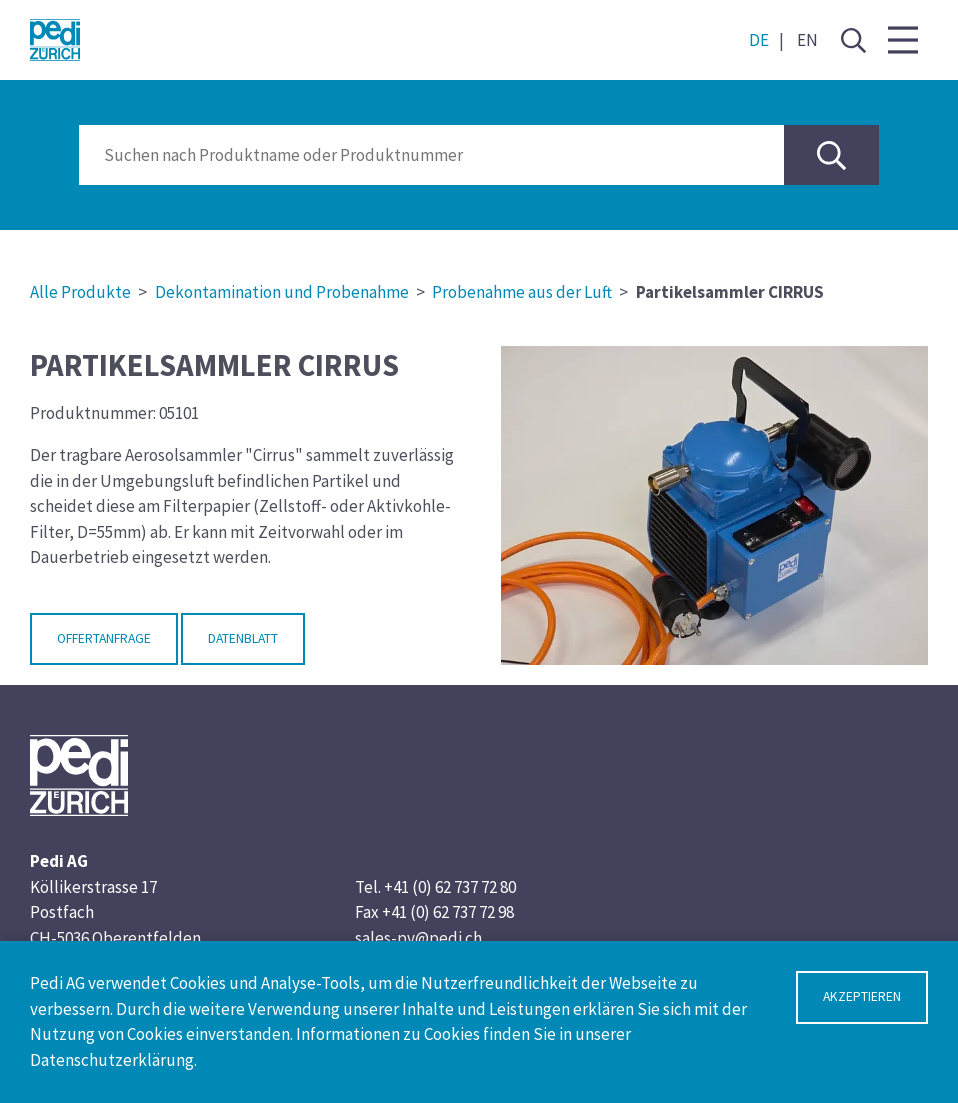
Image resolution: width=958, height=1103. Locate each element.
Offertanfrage (104, 638)
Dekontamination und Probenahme (282, 292)
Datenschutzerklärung (112, 1060)
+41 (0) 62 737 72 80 (450, 887)
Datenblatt (243, 638)
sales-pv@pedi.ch (418, 938)
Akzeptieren (862, 996)
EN (807, 40)
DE (759, 40)
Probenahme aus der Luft (522, 292)
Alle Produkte (80, 292)
